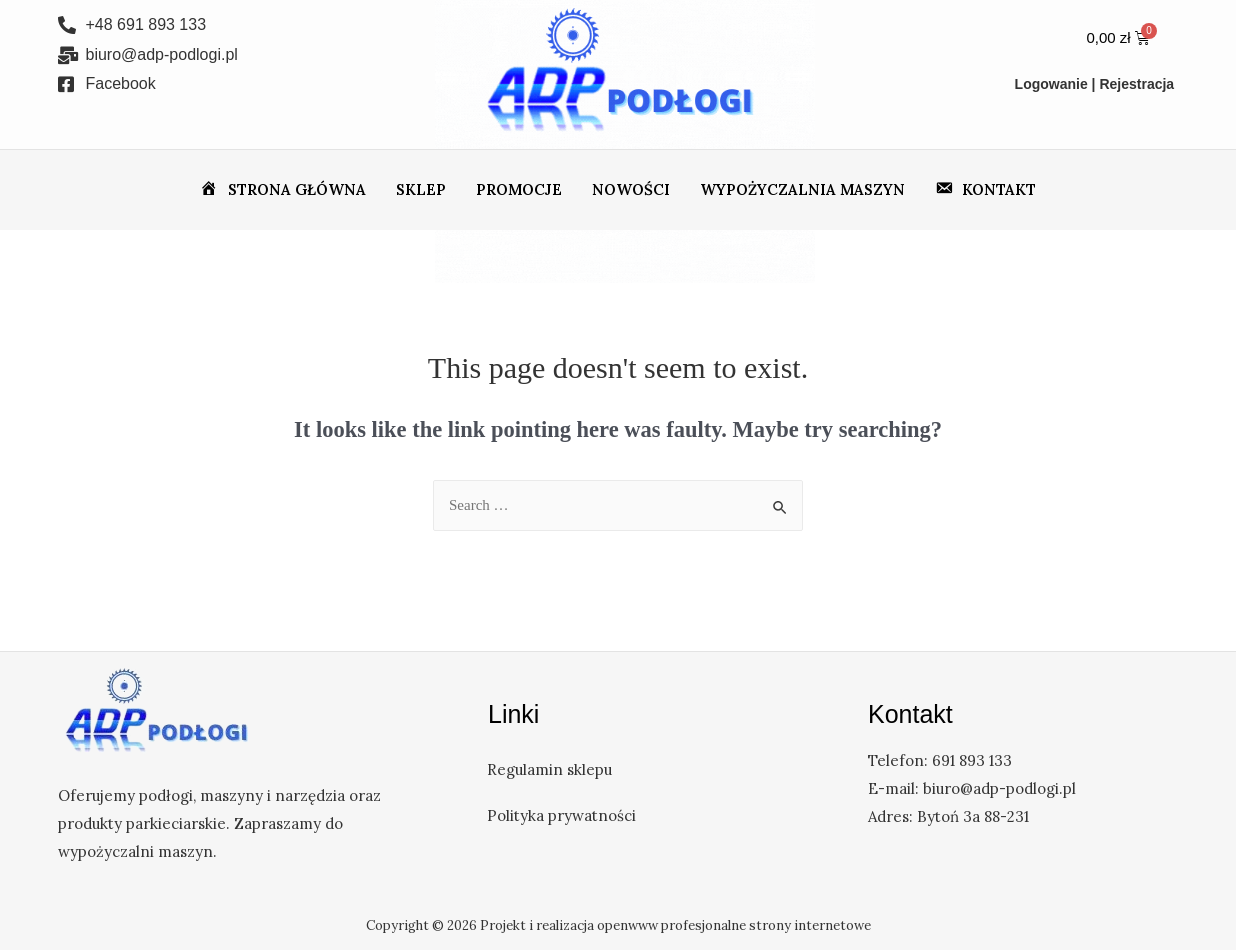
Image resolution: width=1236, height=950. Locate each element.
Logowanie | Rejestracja (1095, 84)
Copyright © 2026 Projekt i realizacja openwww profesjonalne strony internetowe (618, 925)
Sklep (421, 189)
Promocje (519, 189)
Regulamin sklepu (550, 769)
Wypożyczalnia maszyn (802, 189)
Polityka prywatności (562, 815)
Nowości (631, 189)
